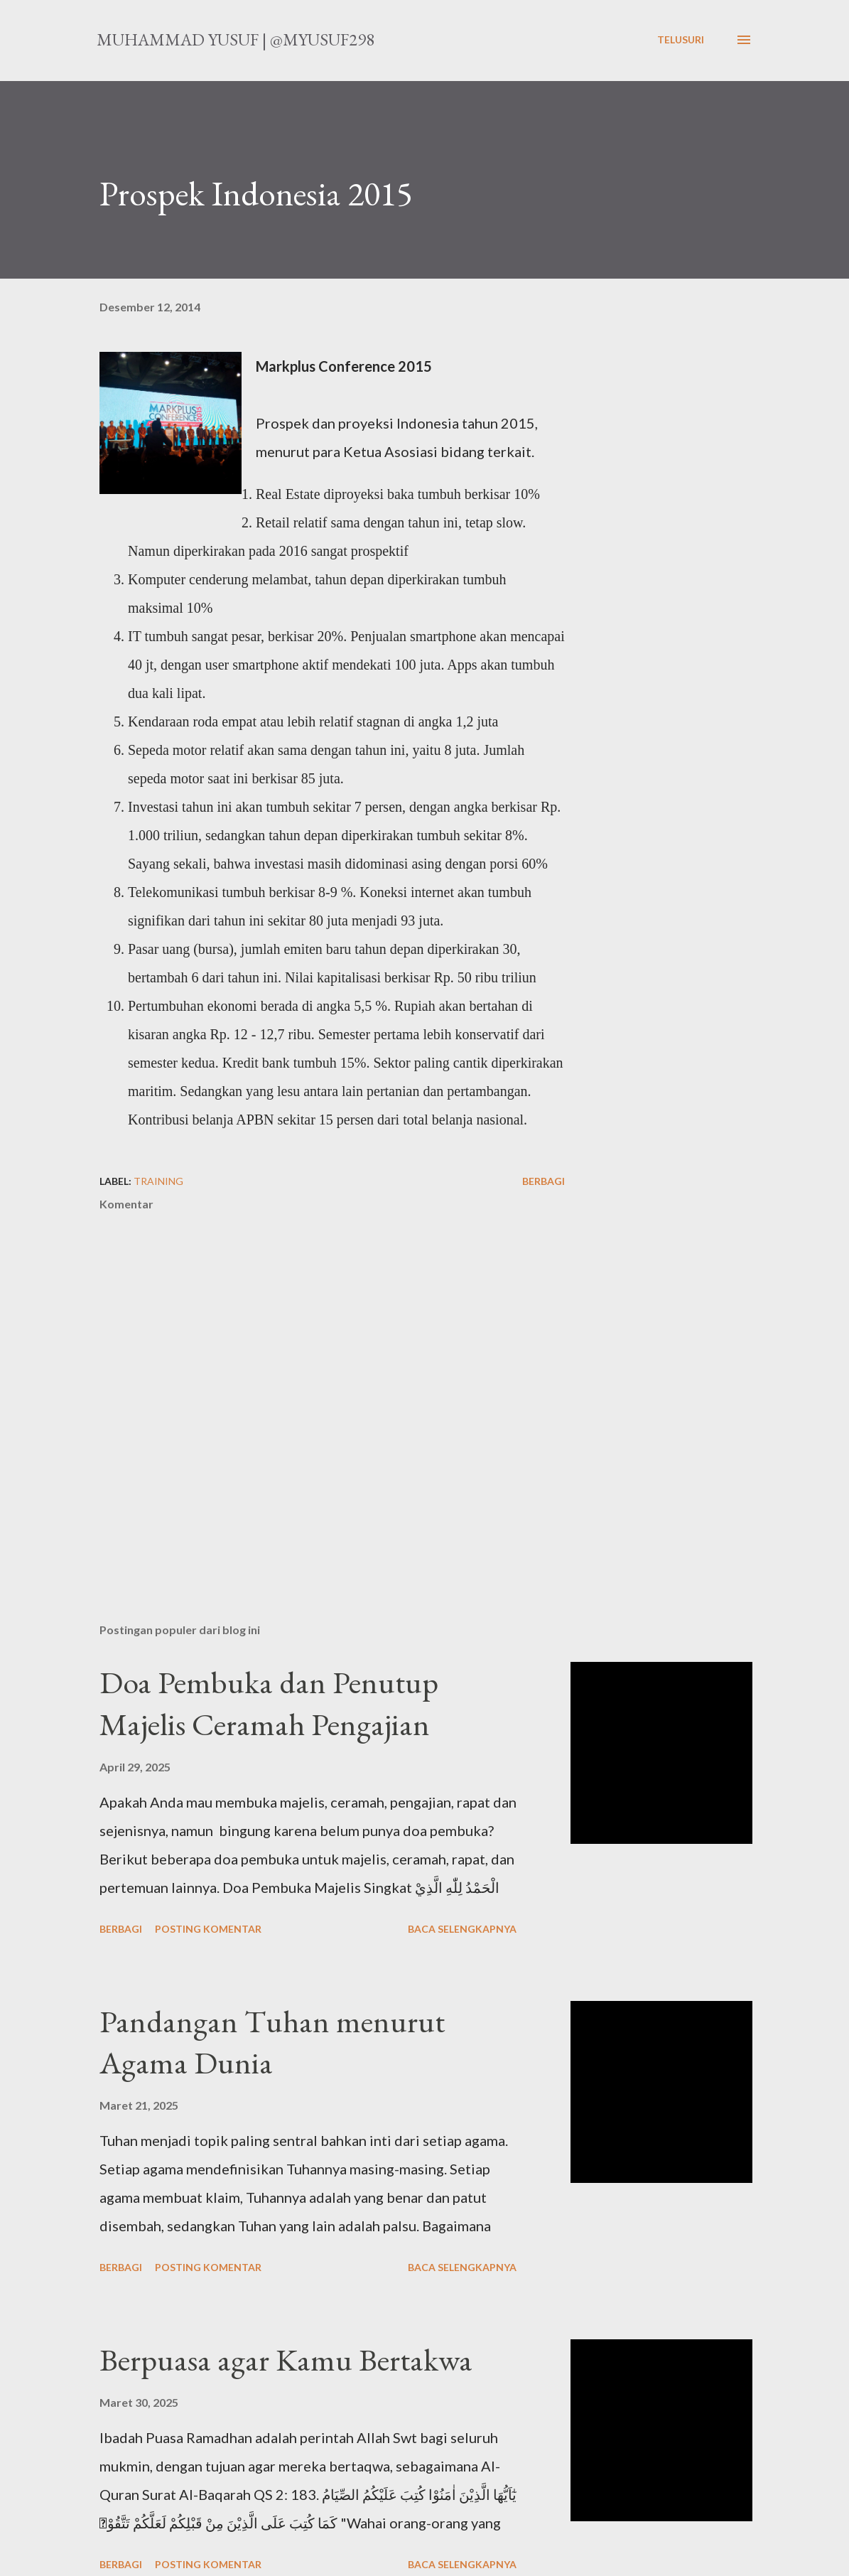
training (158, 1181)
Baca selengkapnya (462, 1929)
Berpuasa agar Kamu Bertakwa (285, 2359)
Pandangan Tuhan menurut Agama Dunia (272, 2042)
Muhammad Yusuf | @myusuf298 (235, 39)
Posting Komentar (208, 1929)
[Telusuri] (680, 39)
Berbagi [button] (543, 1181)
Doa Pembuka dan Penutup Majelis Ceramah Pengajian (268, 1703)
